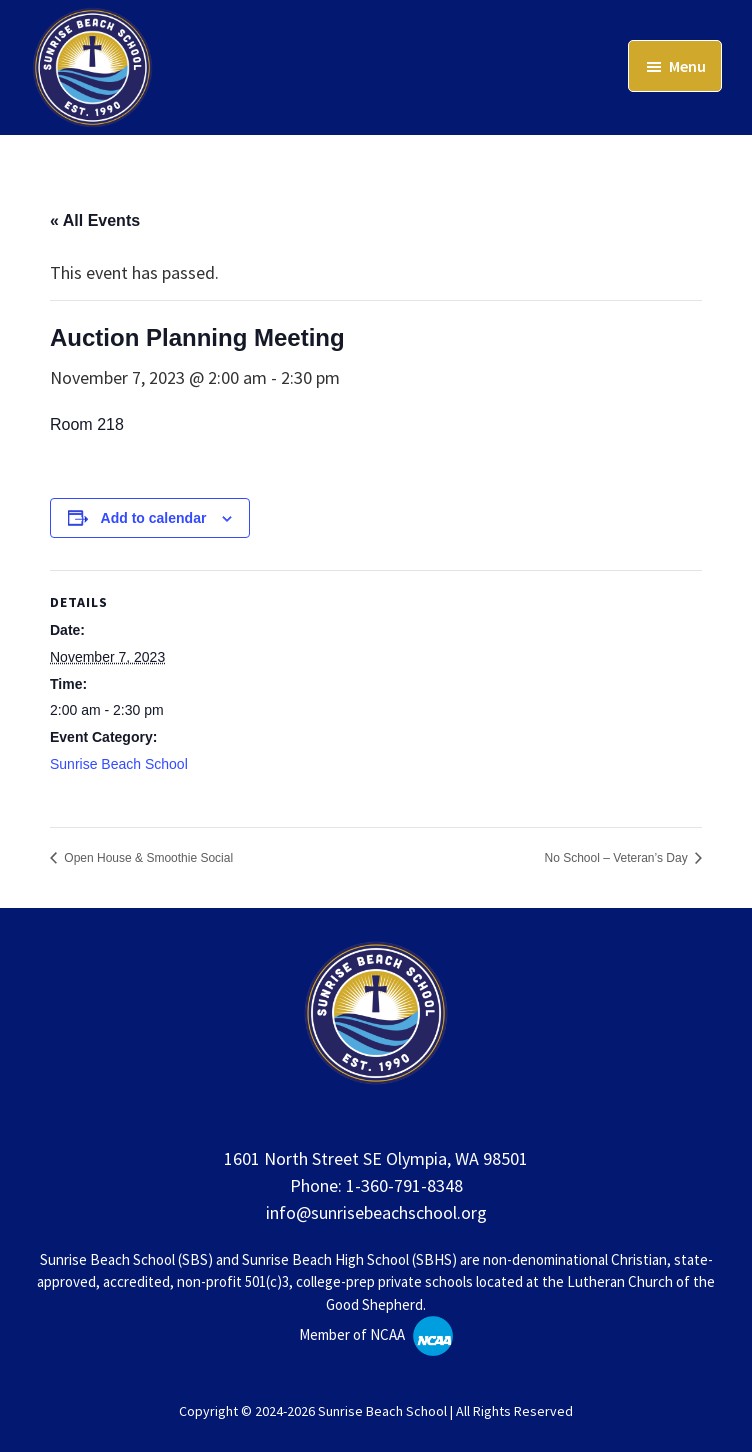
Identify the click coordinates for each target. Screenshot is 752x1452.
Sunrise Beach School (119, 764)
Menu (687, 66)
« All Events (95, 220)
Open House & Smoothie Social (147, 858)
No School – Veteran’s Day (617, 858)
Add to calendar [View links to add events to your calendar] (154, 518)
